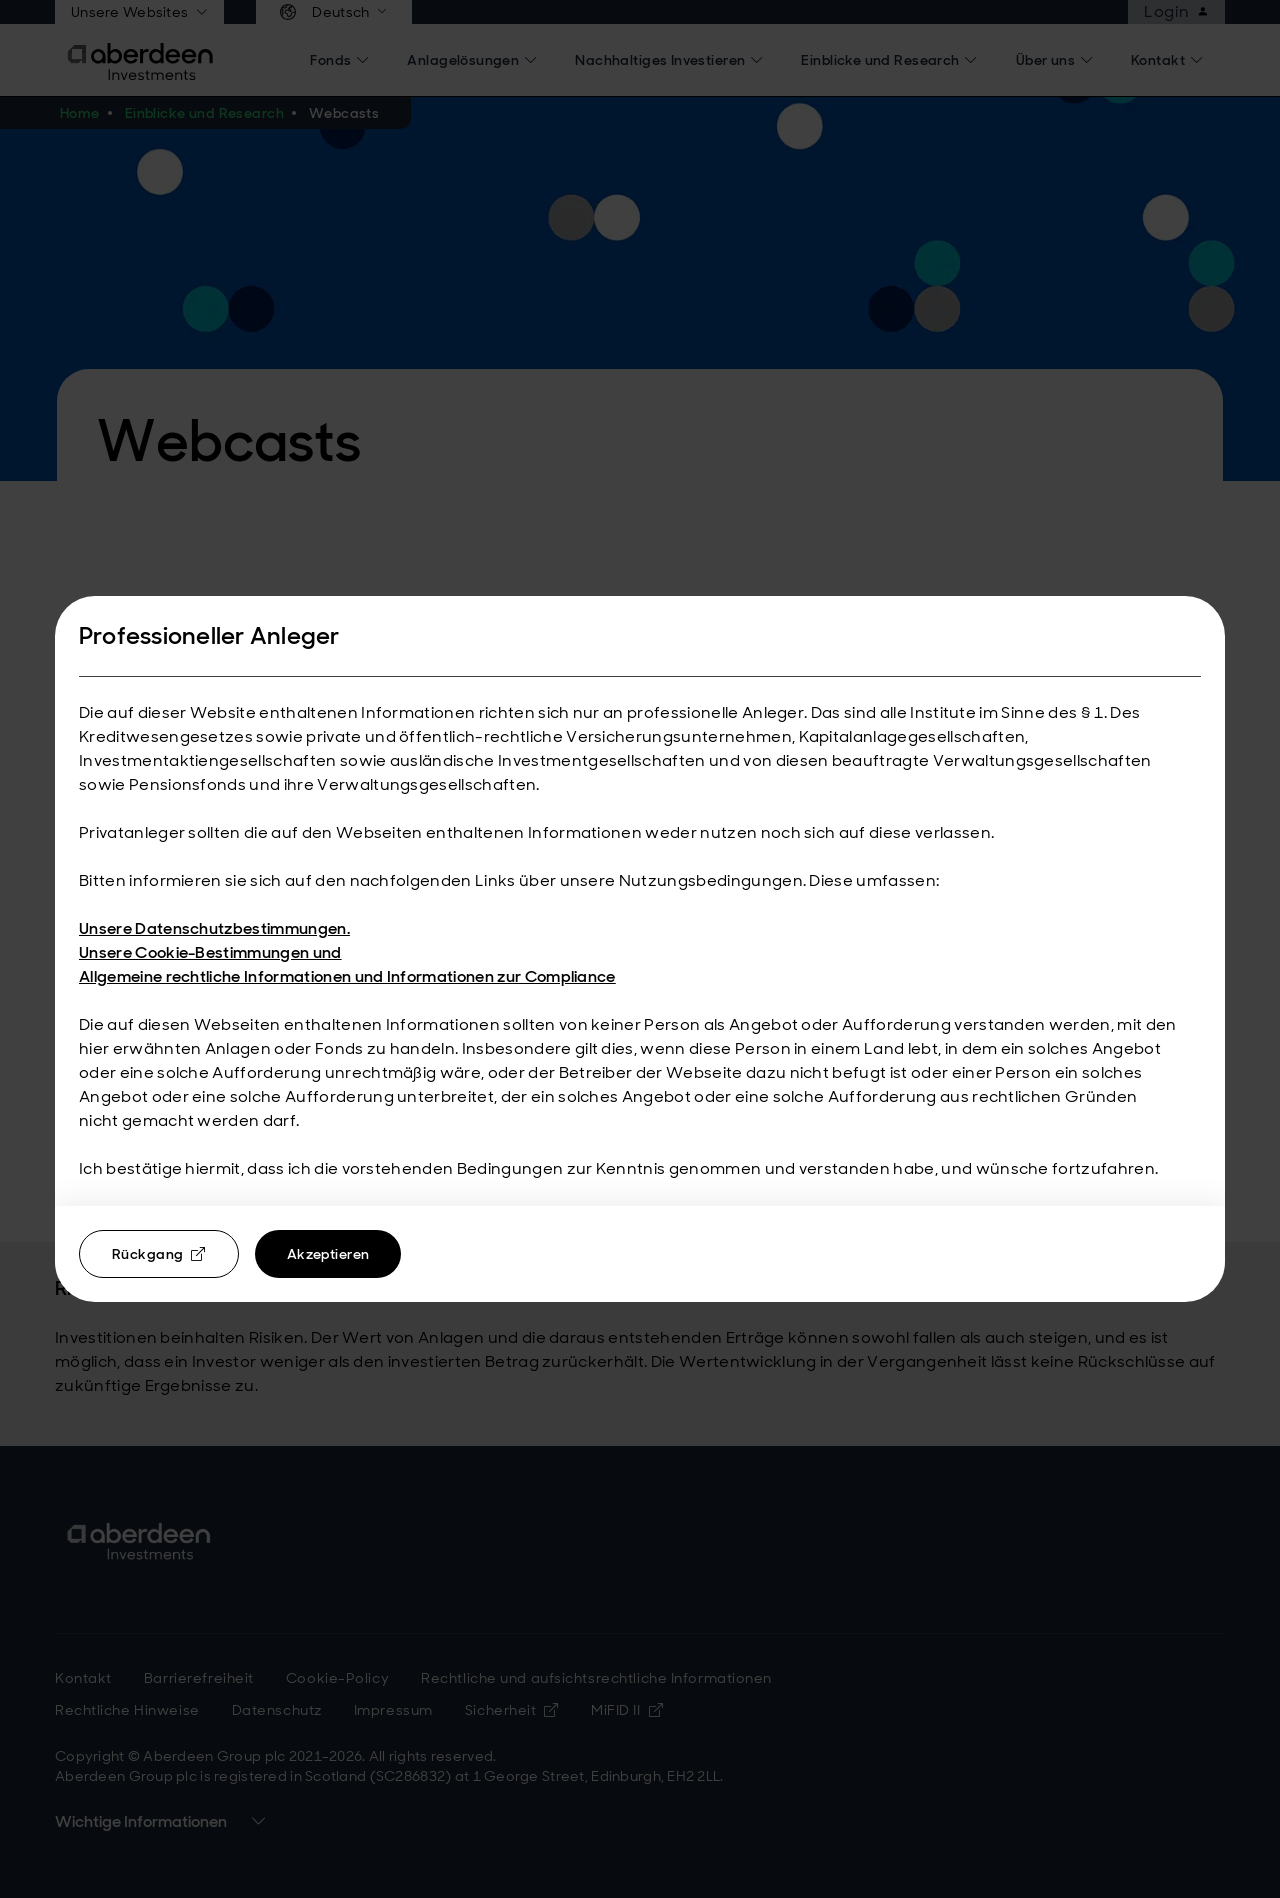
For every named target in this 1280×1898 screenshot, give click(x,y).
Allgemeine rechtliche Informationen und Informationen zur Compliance (347, 976)
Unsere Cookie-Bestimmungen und (210, 952)
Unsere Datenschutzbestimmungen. (214, 928)
